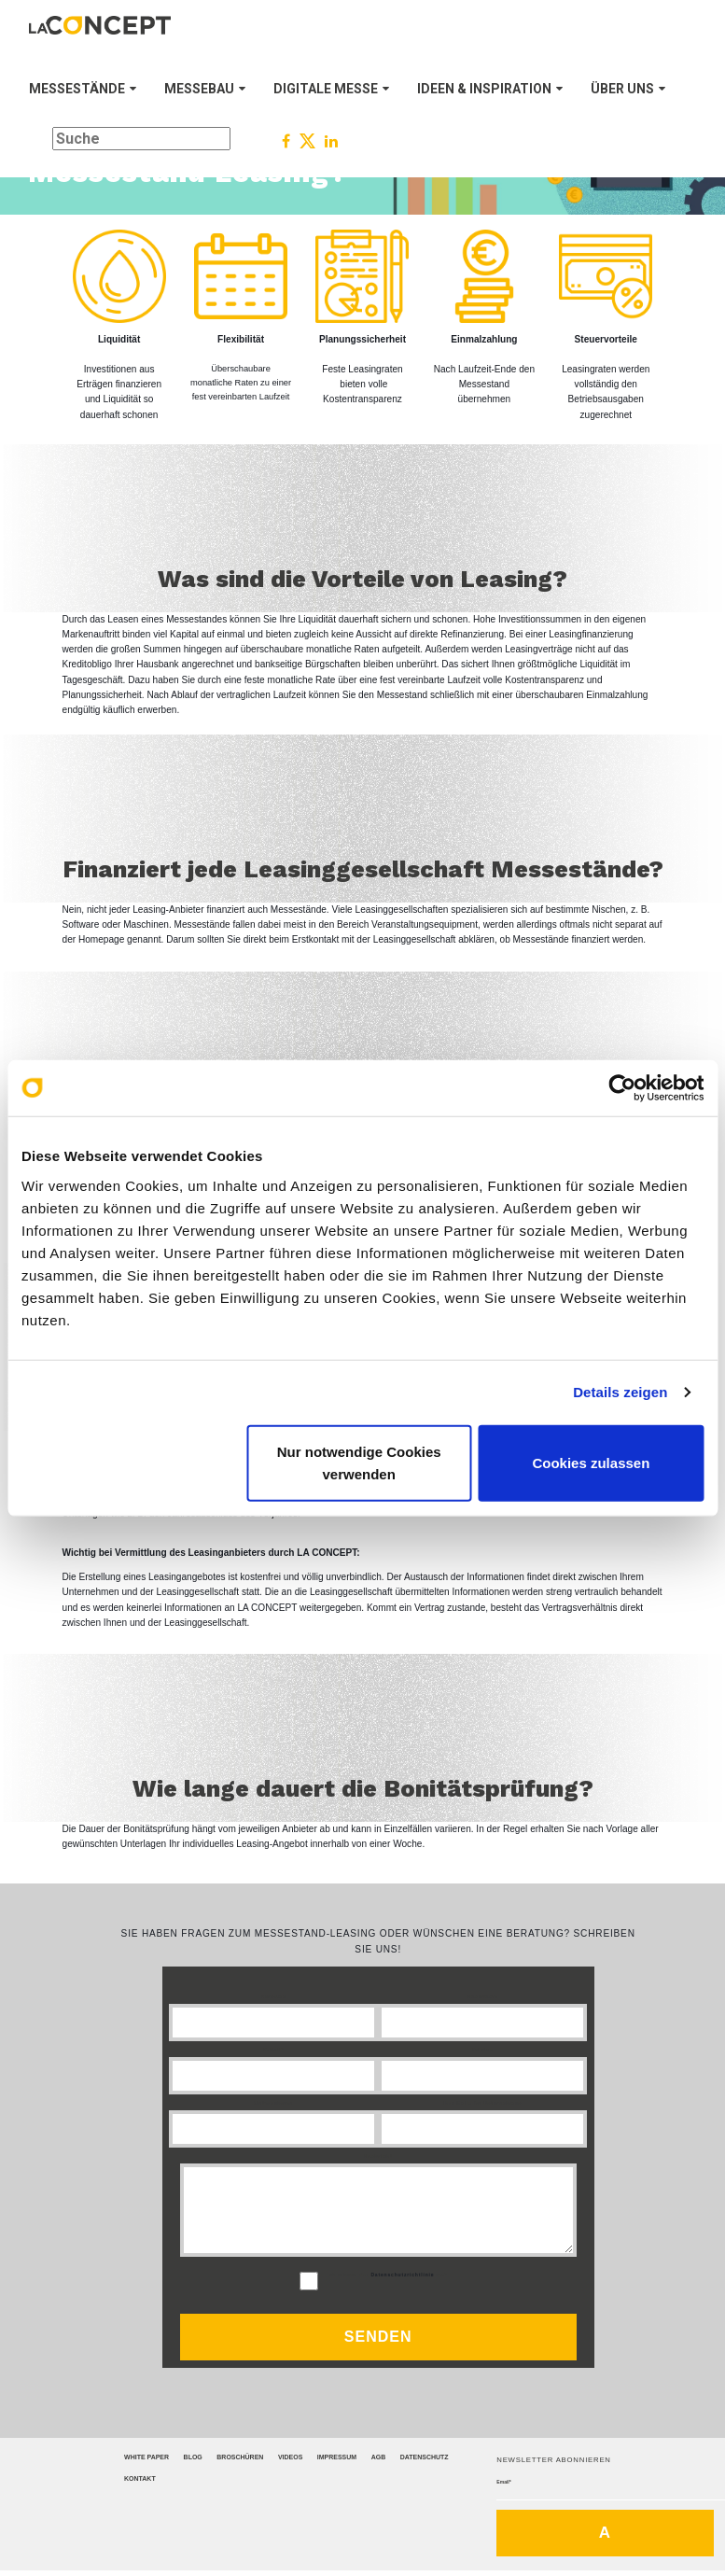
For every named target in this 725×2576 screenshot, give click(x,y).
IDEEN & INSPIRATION (490, 88)
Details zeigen (620, 1392)
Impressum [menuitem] (336, 2457)
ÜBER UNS (628, 88)
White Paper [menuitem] (146, 2457)
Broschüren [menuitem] (239, 2457)
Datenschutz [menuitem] (424, 2457)
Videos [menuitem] (290, 2457)
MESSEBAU (204, 88)
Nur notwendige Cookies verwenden (359, 1462)
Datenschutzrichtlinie (402, 2274)
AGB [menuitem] (378, 2457)
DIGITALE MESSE (331, 88)
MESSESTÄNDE (82, 88)
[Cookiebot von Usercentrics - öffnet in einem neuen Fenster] (622, 1088)
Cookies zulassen (590, 1462)
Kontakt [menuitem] (140, 2478)
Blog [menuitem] (193, 2457)
